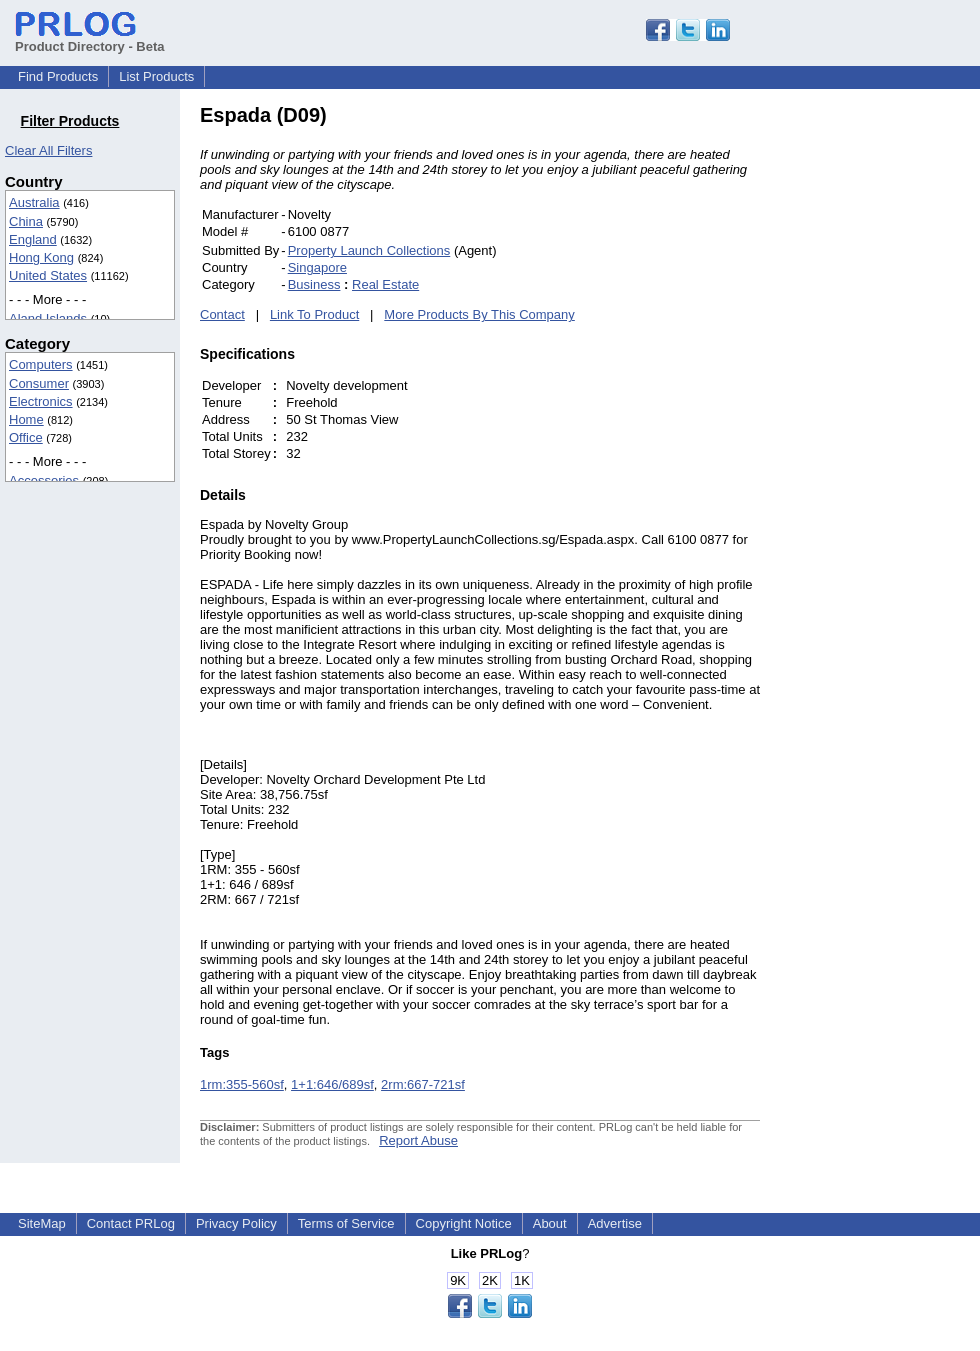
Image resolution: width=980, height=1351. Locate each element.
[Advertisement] (895, 404)
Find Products (58, 76)
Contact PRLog (131, 1223)
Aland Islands (48, 318)
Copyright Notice (464, 1223)
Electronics (41, 401)
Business (314, 284)
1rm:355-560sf (242, 1084)
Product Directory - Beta (90, 39)
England (33, 239)
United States (48, 275)
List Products (156, 76)
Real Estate (385, 284)
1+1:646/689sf (332, 1084)
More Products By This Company (479, 314)
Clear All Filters (48, 150)
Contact (222, 314)
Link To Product (314, 314)
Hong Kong (41, 257)
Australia (34, 202)
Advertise (615, 1223)
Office (26, 437)
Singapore (317, 267)
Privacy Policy (236, 1223)
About (550, 1223)
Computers (41, 364)
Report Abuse (418, 1140)
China (26, 221)
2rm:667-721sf (423, 1084)
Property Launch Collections (369, 250)
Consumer (39, 383)
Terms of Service (346, 1223)
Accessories (44, 480)
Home (26, 419)
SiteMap (42, 1223)
